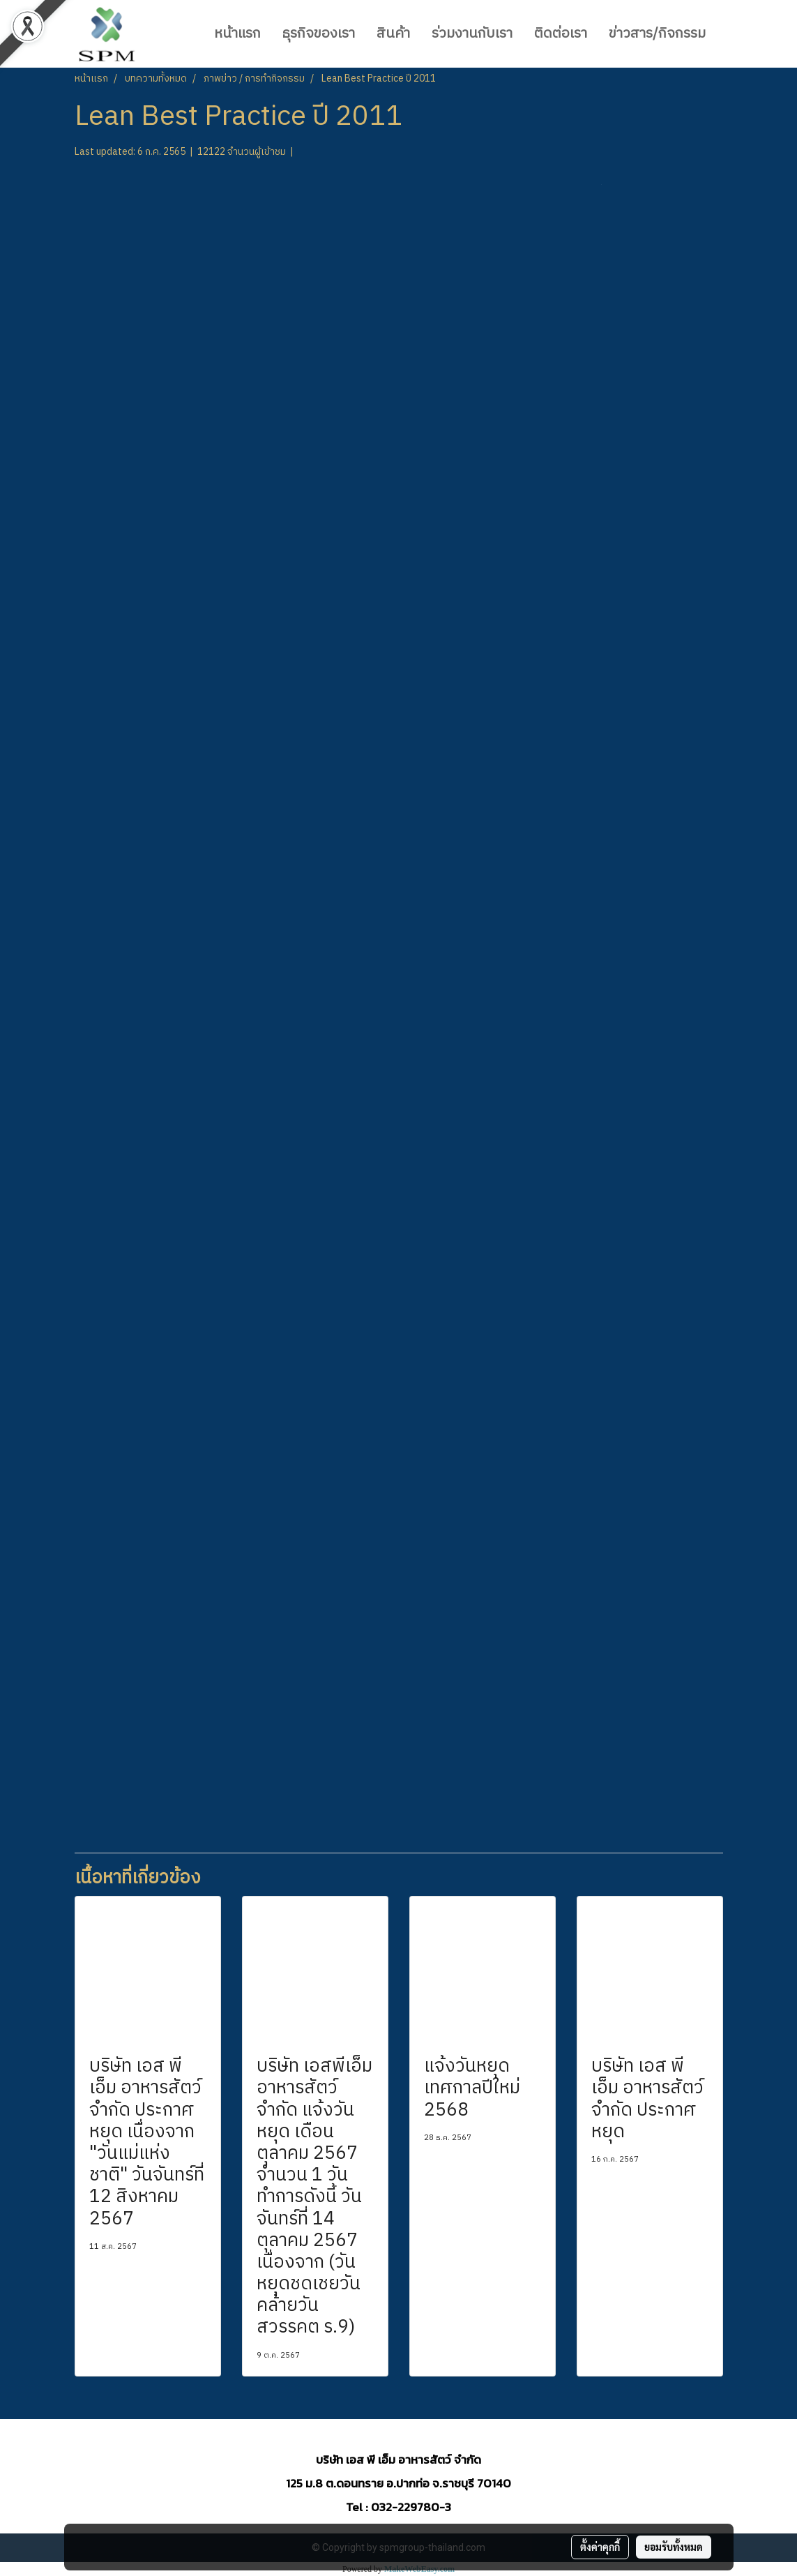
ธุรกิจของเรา (318, 33)
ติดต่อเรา (560, 33)
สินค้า (393, 33)
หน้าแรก (237, 33)
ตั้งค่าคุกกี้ (600, 2546)
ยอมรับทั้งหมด (673, 2546)
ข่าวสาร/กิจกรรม (657, 33)
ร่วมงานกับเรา (472, 33)
